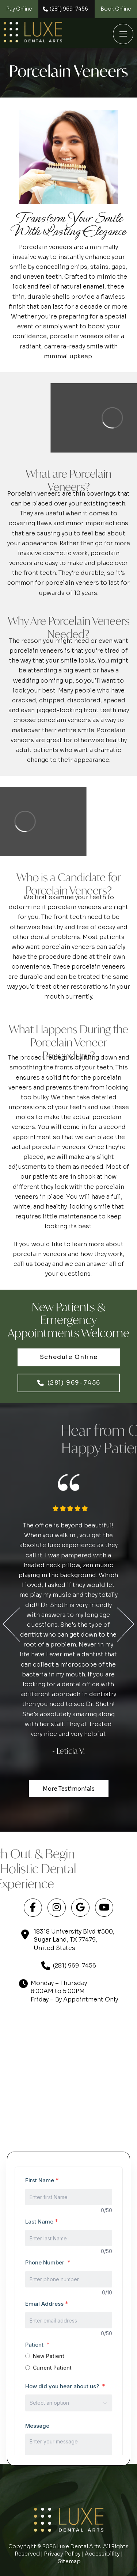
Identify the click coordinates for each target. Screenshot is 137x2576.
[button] (123, 34)
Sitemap (69, 2561)
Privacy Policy (62, 2553)
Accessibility (102, 2553)
